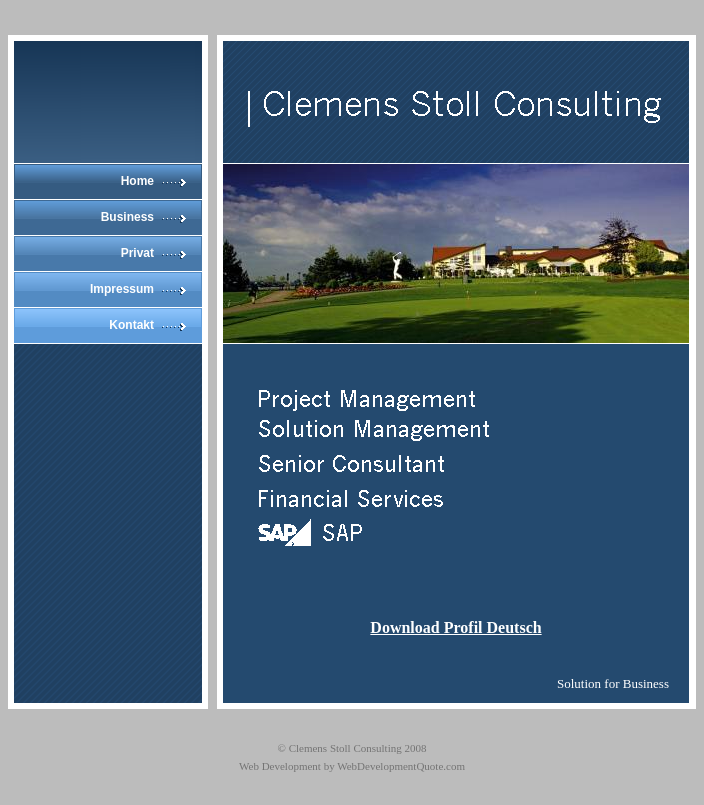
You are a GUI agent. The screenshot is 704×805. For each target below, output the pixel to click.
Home (137, 181)
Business (127, 217)
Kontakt (131, 325)
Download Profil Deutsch (455, 627)
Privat (137, 253)
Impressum (122, 289)
